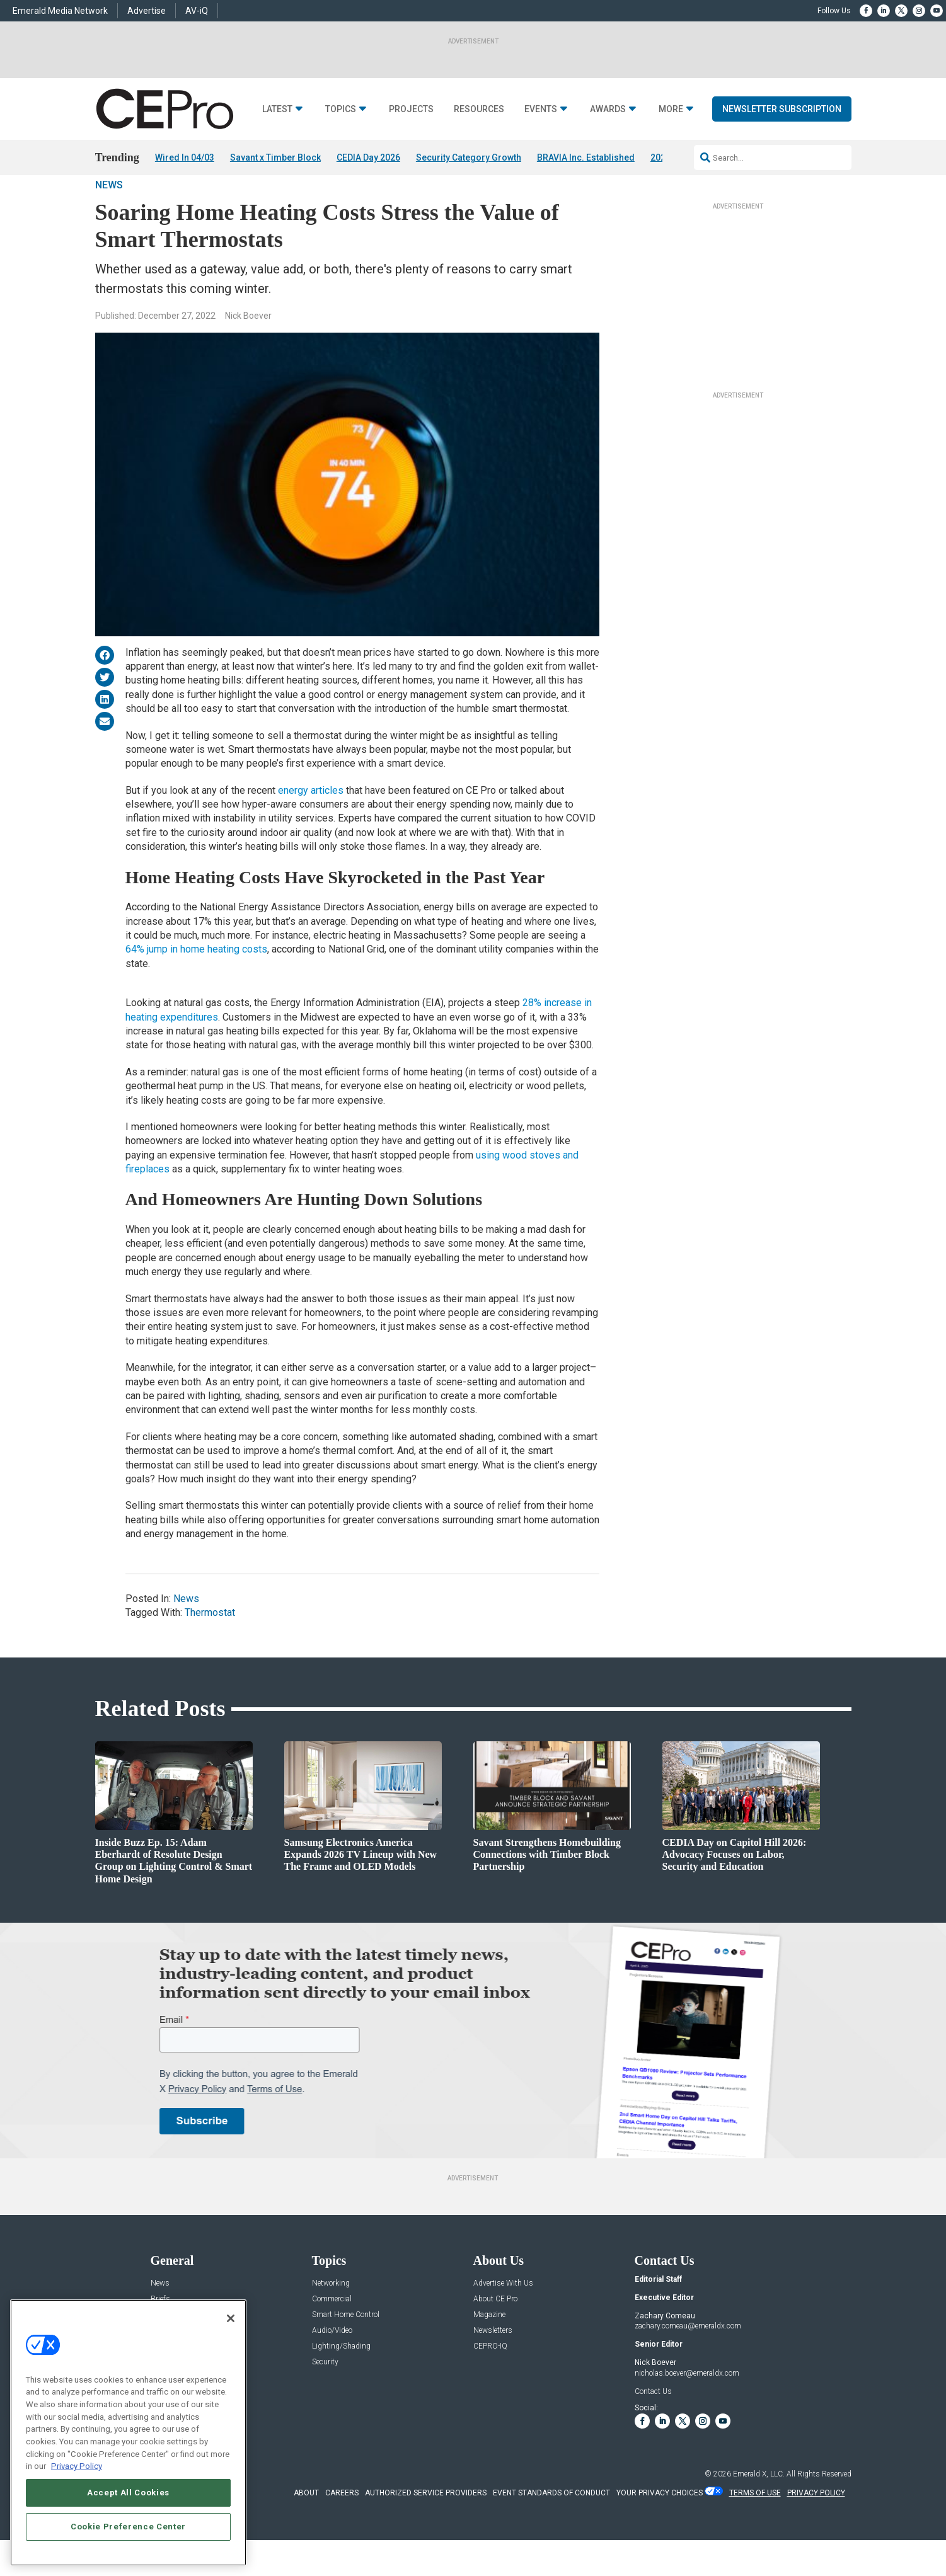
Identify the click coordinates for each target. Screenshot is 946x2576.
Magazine (489, 2350)
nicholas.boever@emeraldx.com (687, 2408)
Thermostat (210, 1648)
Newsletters (492, 2366)
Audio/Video (332, 2366)
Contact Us (653, 2426)
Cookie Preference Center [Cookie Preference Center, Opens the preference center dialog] (128, 2526)
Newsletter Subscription (781, 109)
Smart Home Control (345, 2350)
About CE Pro (495, 2334)
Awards (608, 109)
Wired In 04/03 (184, 157)
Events (540, 109)
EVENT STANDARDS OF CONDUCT (551, 2528)
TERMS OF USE (755, 2528)
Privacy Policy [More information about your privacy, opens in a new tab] (76, 2466)
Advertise (146, 10)
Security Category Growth (468, 157)
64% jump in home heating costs (196, 985)
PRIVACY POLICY (816, 2528)
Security (325, 2397)
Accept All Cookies (128, 2492)
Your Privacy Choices (659, 2528)
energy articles (310, 826)
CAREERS (342, 2528)
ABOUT (306, 2528)
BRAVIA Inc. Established (586, 157)
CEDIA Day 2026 (368, 157)
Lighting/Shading (341, 2382)
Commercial (332, 2334)
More (671, 109)
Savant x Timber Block (275, 157)
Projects (411, 109)
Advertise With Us (503, 2319)
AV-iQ (196, 10)
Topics (340, 109)
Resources (479, 109)
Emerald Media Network (60, 10)
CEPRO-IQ (490, 2382)
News (109, 220)
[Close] (231, 2318)
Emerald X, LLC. (759, 2509)
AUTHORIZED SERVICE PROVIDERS (426, 2528)
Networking (331, 2319)
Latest (277, 109)
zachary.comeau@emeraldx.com (688, 2361)
